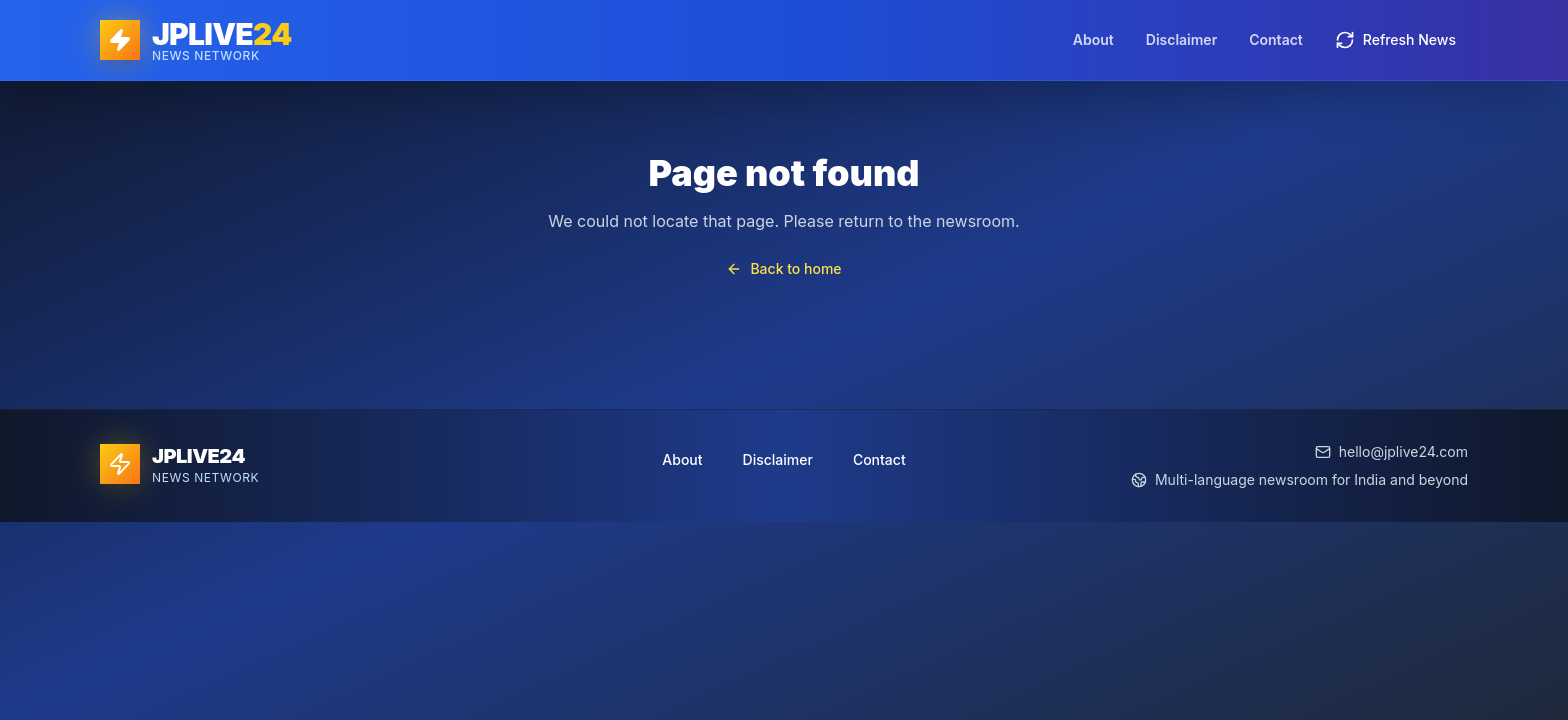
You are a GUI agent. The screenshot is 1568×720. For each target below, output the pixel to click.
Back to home (783, 268)
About (1093, 39)
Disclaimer (1181, 39)
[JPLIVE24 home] (195, 40)
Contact (1276, 39)
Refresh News (1395, 40)
